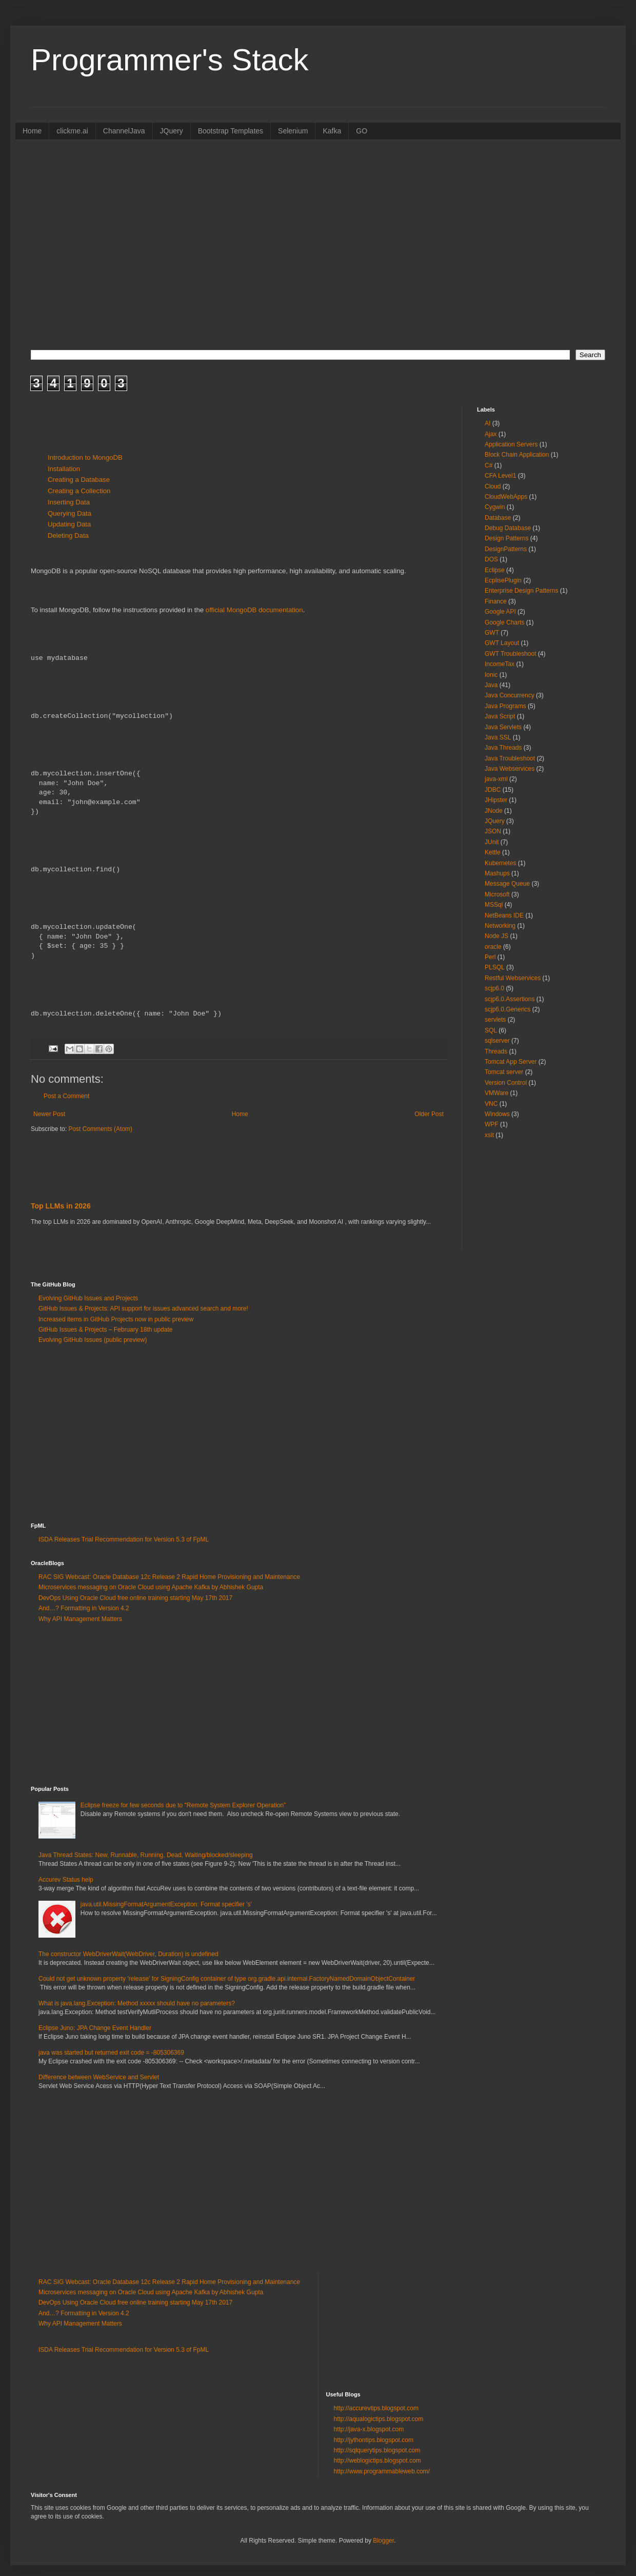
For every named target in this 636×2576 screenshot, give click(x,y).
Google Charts (504, 622)
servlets (495, 1019)
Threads (496, 1051)
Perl (490, 957)
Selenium (293, 131)
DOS (491, 559)
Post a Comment (66, 1096)
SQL (491, 1030)
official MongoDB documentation (254, 610)
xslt (489, 1135)
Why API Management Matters (80, 1619)
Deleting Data (68, 535)
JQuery (171, 131)
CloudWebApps (506, 496)
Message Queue (507, 883)
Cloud (493, 486)
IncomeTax (499, 664)
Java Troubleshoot (510, 758)
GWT (492, 632)
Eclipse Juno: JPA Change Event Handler (94, 2028)
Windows (497, 1114)
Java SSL (498, 737)
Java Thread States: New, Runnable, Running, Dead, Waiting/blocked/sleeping (145, 1855)
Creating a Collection (79, 491)
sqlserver (497, 1040)
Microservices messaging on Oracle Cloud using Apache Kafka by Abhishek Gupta (150, 1587)
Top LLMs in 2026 (61, 1206)
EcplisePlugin (503, 580)
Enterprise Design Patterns (521, 590)
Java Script (500, 716)
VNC (491, 1103)
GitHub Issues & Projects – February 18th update (105, 1329)
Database (498, 517)
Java (491, 685)
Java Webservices (509, 768)
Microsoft (497, 894)
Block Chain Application (517, 454)
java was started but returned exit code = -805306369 (111, 2052)
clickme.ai (72, 131)
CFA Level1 (500, 475)
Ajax (490, 434)
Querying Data (69, 513)
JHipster (496, 800)
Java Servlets (503, 727)
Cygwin (495, 507)
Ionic (491, 674)
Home (32, 131)
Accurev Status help (65, 1879)
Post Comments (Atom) (100, 1129)
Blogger (383, 2540)
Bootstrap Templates (230, 131)
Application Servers (511, 444)
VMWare (496, 1093)
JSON (493, 831)
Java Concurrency (509, 695)
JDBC (493, 789)
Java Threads (503, 747)
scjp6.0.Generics (507, 1009)
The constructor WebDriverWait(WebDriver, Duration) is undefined (128, 1954)
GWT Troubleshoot (510, 653)
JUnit (492, 842)
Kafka (332, 131)
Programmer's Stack (170, 60)
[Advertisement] (318, 259)
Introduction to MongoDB (85, 457)
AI (487, 423)
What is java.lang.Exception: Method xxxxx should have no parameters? (136, 2003)
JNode (494, 810)
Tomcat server (504, 1072)
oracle (493, 946)
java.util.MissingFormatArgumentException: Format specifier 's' (166, 1904)
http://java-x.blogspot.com (369, 2429)
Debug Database (508, 528)
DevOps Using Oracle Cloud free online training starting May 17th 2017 (135, 1598)
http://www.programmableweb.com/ (382, 2471)
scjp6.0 (494, 988)
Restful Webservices (513, 978)
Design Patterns (506, 538)
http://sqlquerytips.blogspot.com (377, 2450)
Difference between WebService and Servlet (98, 2077)
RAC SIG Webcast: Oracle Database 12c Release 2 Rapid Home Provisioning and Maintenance (169, 1576)
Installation (64, 469)
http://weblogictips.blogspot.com (377, 2460)
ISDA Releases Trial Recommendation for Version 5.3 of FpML (123, 1539)
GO (361, 131)
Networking (500, 925)
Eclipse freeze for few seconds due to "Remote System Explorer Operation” (183, 1805)
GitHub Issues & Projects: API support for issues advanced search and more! (143, 1308)
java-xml (496, 779)
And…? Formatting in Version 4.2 (83, 1608)
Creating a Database (79, 479)
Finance (496, 601)
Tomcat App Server (510, 1061)
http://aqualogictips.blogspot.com (379, 2419)
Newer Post (49, 1114)
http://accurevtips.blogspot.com (376, 2408)
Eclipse (495, 570)
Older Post (429, 1114)
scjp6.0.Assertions (509, 999)
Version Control (506, 1082)
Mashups (497, 873)
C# (488, 465)
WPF (492, 1124)
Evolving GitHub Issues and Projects (88, 1298)
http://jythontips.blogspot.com (373, 2440)
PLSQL (495, 967)
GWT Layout (502, 643)
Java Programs (505, 706)
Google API (500, 611)
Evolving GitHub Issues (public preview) (92, 1339)
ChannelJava (124, 131)
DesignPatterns (506, 549)
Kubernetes (500, 863)
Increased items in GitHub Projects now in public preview (115, 1319)
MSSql (494, 904)
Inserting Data (69, 502)
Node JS (496, 936)
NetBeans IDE (504, 915)
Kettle (493, 852)
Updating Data (69, 524)
